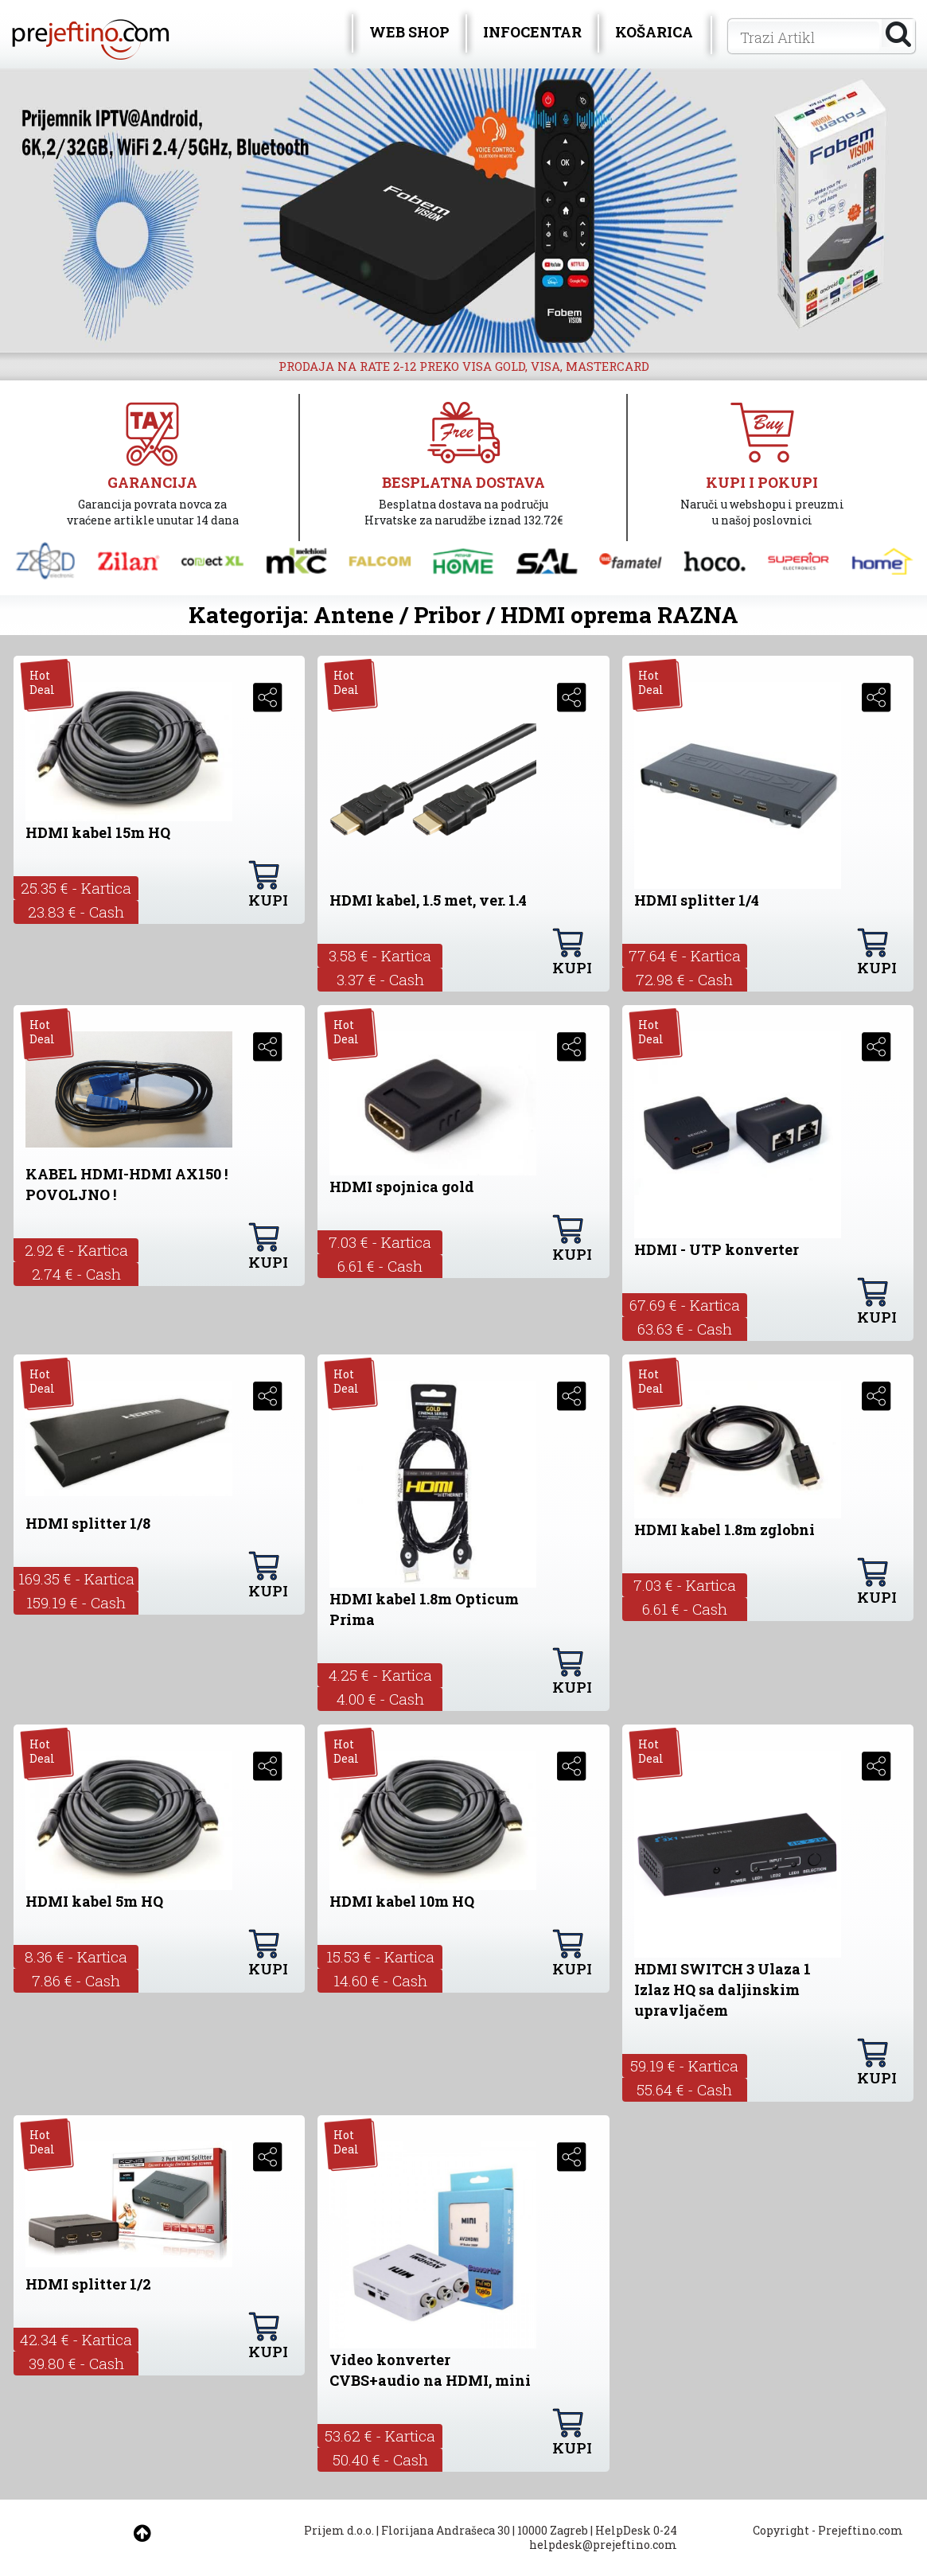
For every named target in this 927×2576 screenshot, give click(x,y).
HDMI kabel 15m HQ (97, 832)
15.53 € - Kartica (380, 1956)
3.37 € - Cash (380, 979)
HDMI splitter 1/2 (88, 2283)
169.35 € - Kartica (76, 1578)
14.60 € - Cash (380, 1980)
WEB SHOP (409, 31)
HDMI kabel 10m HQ (401, 1901)
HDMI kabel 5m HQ (94, 1901)
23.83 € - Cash (76, 912)
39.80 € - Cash (76, 2363)
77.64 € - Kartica (685, 955)
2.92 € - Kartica (76, 1250)
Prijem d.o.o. (339, 2530)
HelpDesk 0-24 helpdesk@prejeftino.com (603, 2537)
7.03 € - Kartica (380, 1242)
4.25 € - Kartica (380, 1675)
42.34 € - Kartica (76, 2339)
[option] (463, 210)
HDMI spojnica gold (401, 1186)
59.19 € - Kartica (684, 2065)
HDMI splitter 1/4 (696, 900)
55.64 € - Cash (684, 2089)
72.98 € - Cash (684, 979)
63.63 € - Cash (684, 1329)
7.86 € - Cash (76, 1980)
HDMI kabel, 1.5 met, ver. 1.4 (428, 900)
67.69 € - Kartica (684, 1305)
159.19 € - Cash (76, 1602)
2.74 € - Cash (76, 1274)
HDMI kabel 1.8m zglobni (724, 1529)
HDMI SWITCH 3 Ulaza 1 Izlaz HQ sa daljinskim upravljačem (722, 1989)
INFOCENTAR (532, 31)
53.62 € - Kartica (380, 2435)
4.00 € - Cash (380, 1699)
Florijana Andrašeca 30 (445, 2530)
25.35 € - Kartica (76, 888)
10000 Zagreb (552, 2530)
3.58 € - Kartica (380, 955)
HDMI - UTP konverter (716, 1249)
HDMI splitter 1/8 (87, 1523)
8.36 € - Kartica (76, 1956)
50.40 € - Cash (380, 2459)
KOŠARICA (654, 31)
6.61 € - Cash (380, 1266)
